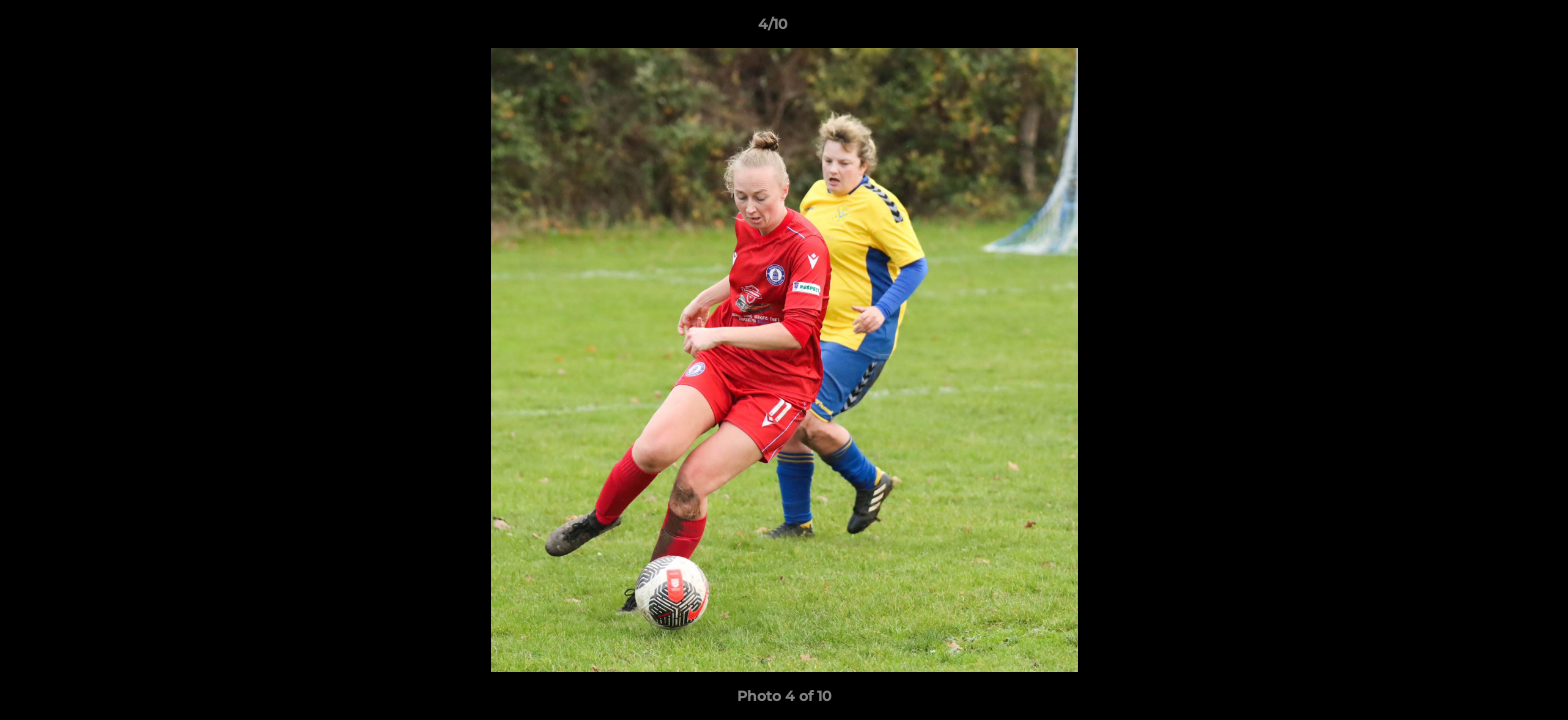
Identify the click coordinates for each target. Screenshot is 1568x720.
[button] (1484, 29)
